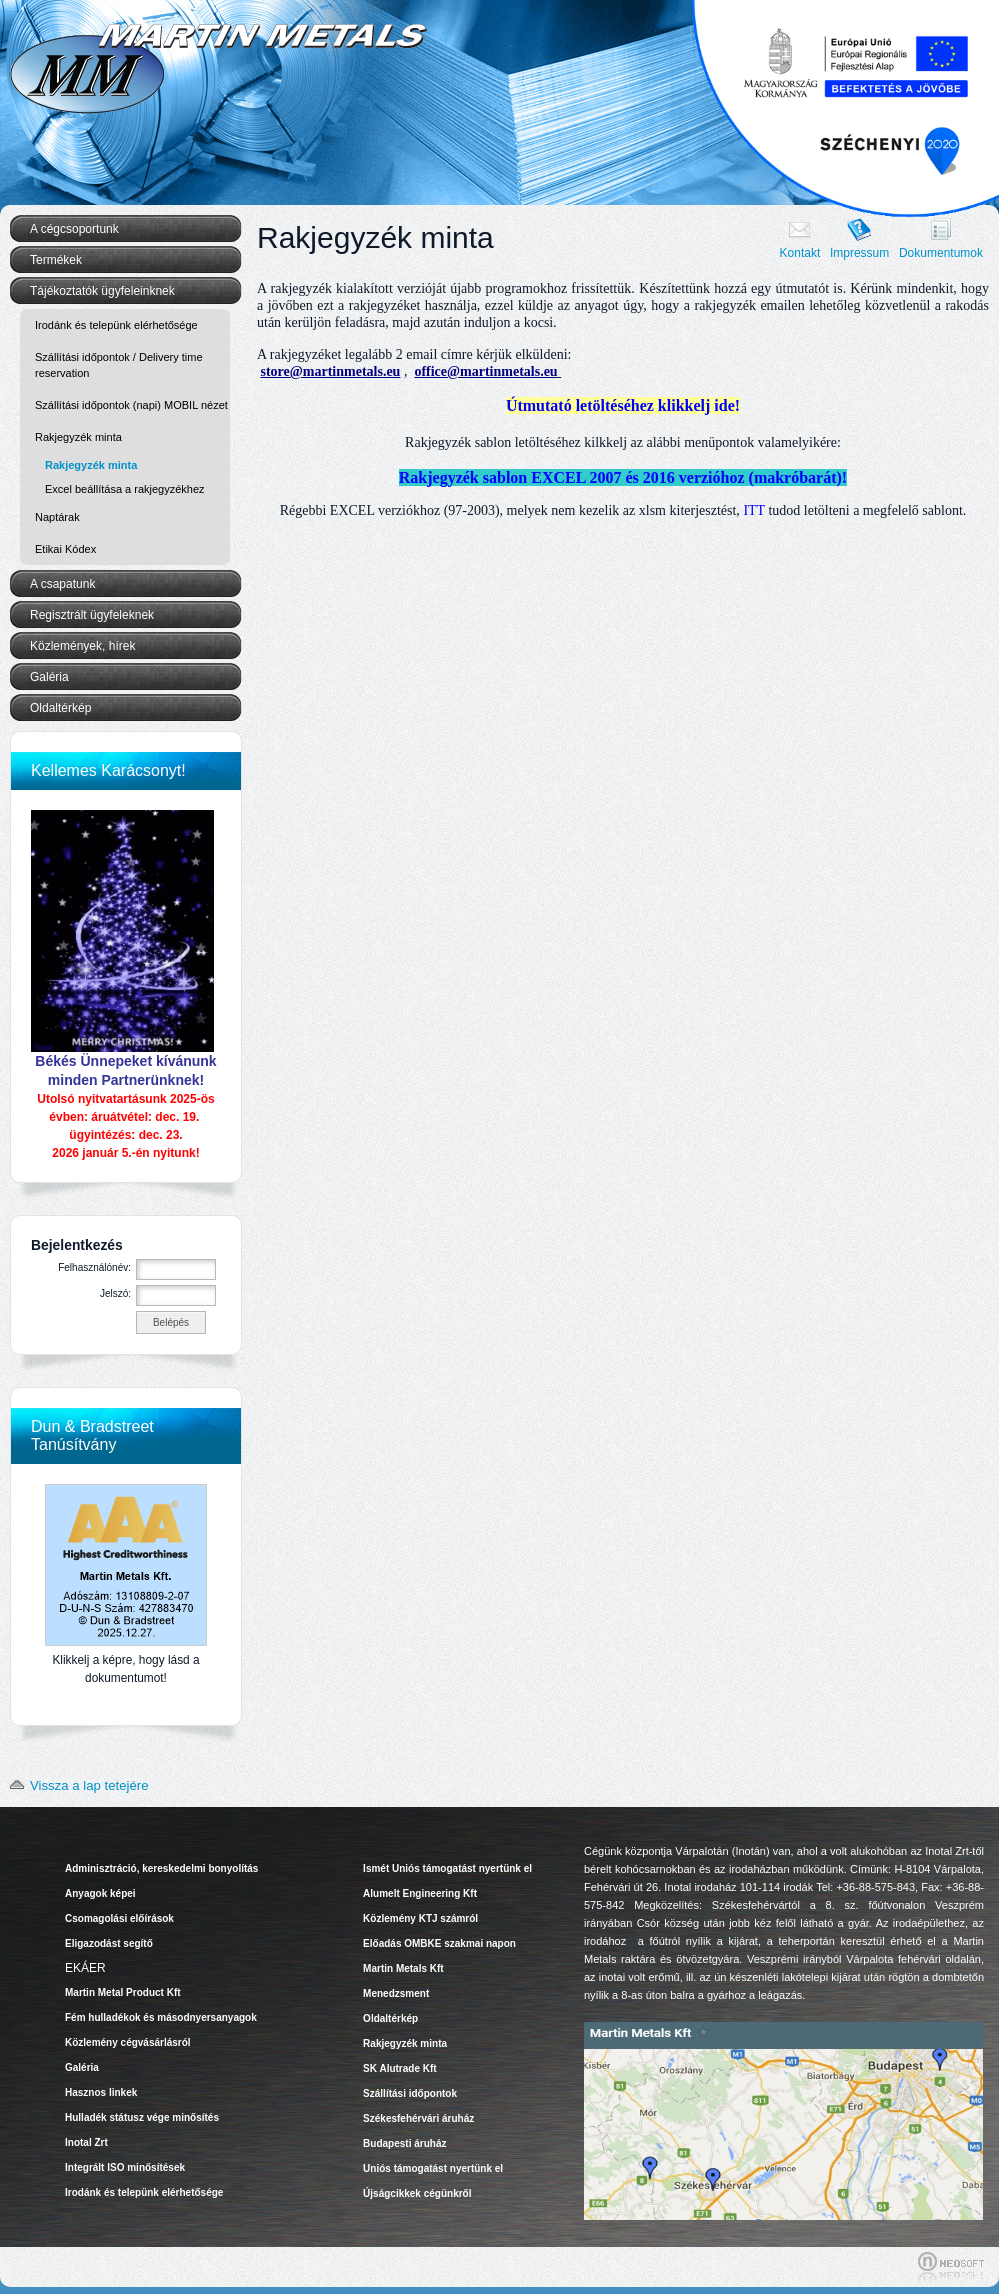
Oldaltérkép (60, 708)
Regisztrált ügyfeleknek (92, 615)
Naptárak (57, 517)
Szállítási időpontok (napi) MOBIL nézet (131, 405)
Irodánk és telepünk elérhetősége (116, 325)
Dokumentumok (941, 253)
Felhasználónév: (94, 1267)
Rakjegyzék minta (91, 465)
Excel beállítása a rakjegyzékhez (125, 489)
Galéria (49, 677)
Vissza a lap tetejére (75, 1785)
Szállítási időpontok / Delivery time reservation (119, 365)
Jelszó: (115, 1293)
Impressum (859, 253)
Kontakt (800, 253)
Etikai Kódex (65, 549)
